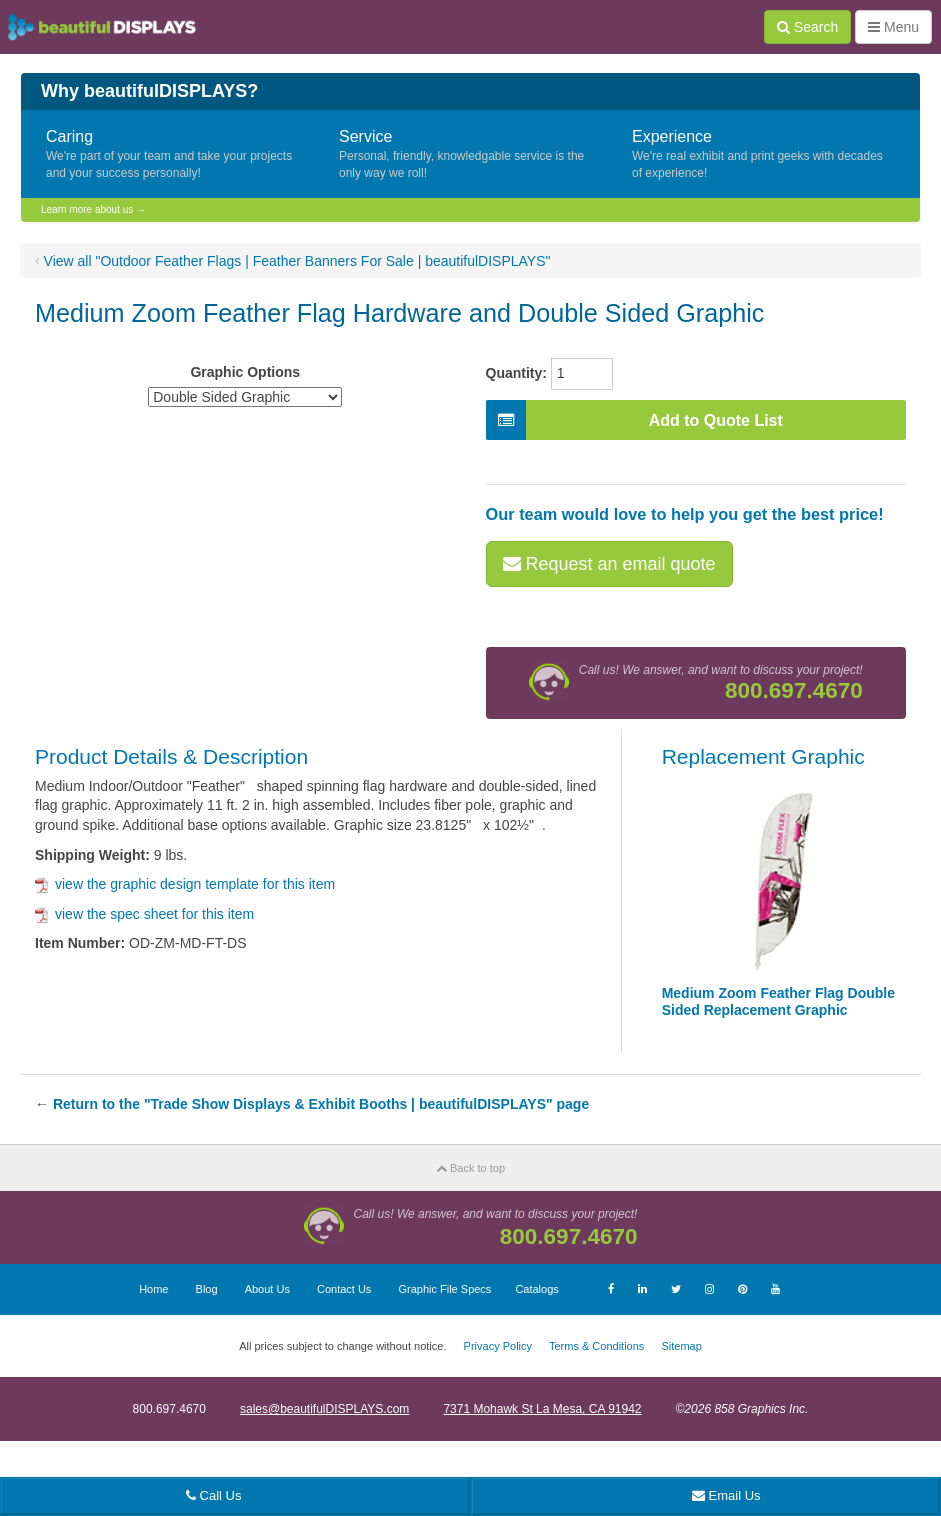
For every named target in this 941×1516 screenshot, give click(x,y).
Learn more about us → (93, 209)
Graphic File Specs (444, 1289)
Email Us (726, 1495)
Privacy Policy (498, 1346)
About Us (267, 1289)
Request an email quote (609, 564)
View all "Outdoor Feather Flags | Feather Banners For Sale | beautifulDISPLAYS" (297, 261)
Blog (207, 1289)
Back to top (470, 1168)
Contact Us (344, 1289)
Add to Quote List (634, 420)
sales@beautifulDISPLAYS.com (324, 1409)
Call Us (214, 1495)
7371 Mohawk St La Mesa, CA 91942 (542, 1409)
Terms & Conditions (596, 1346)
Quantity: (516, 373)
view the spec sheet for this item (144, 914)
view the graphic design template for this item (185, 884)
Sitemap (681, 1346)
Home (153, 1289)
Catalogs (536, 1289)
